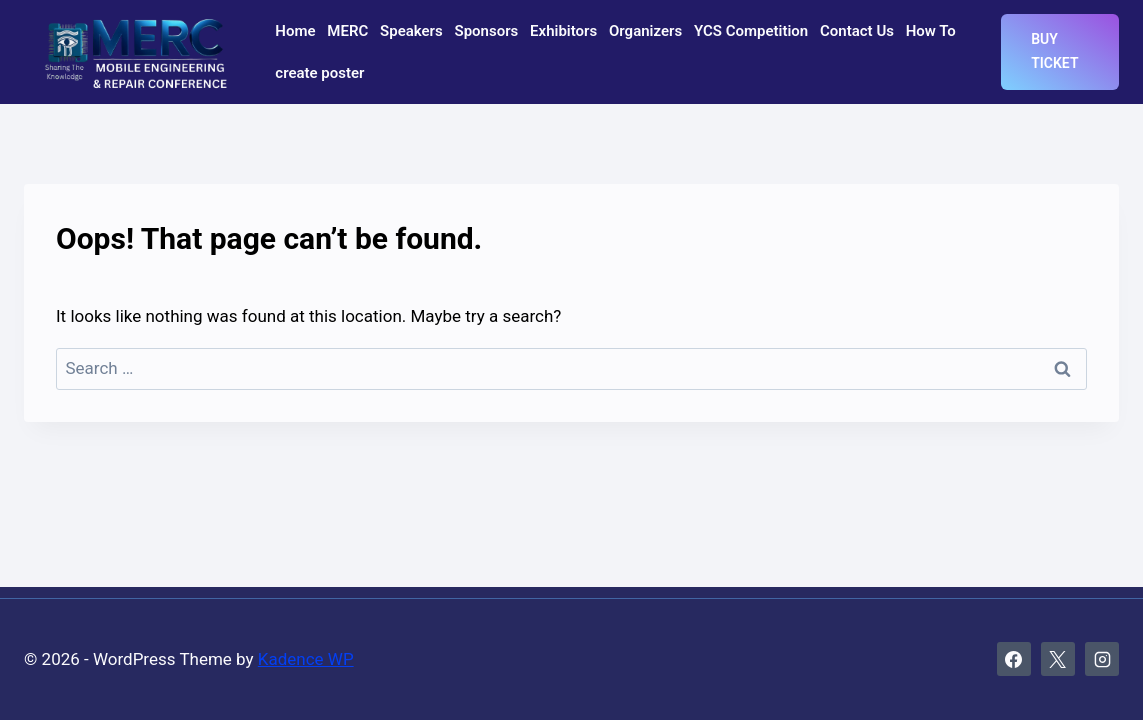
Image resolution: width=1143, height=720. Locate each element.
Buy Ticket (1054, 51)
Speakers (411, 31)
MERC (347, 31)
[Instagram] (1102, 659)
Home (295, 31)
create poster (319, 73)
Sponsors (487, 31)
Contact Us (857, 31)
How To (931, 31)
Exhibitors (563, 31)
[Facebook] (1014, 659)
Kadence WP (306, 659)
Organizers (645, 31)
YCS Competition (751, 31)
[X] (1058, 659)
